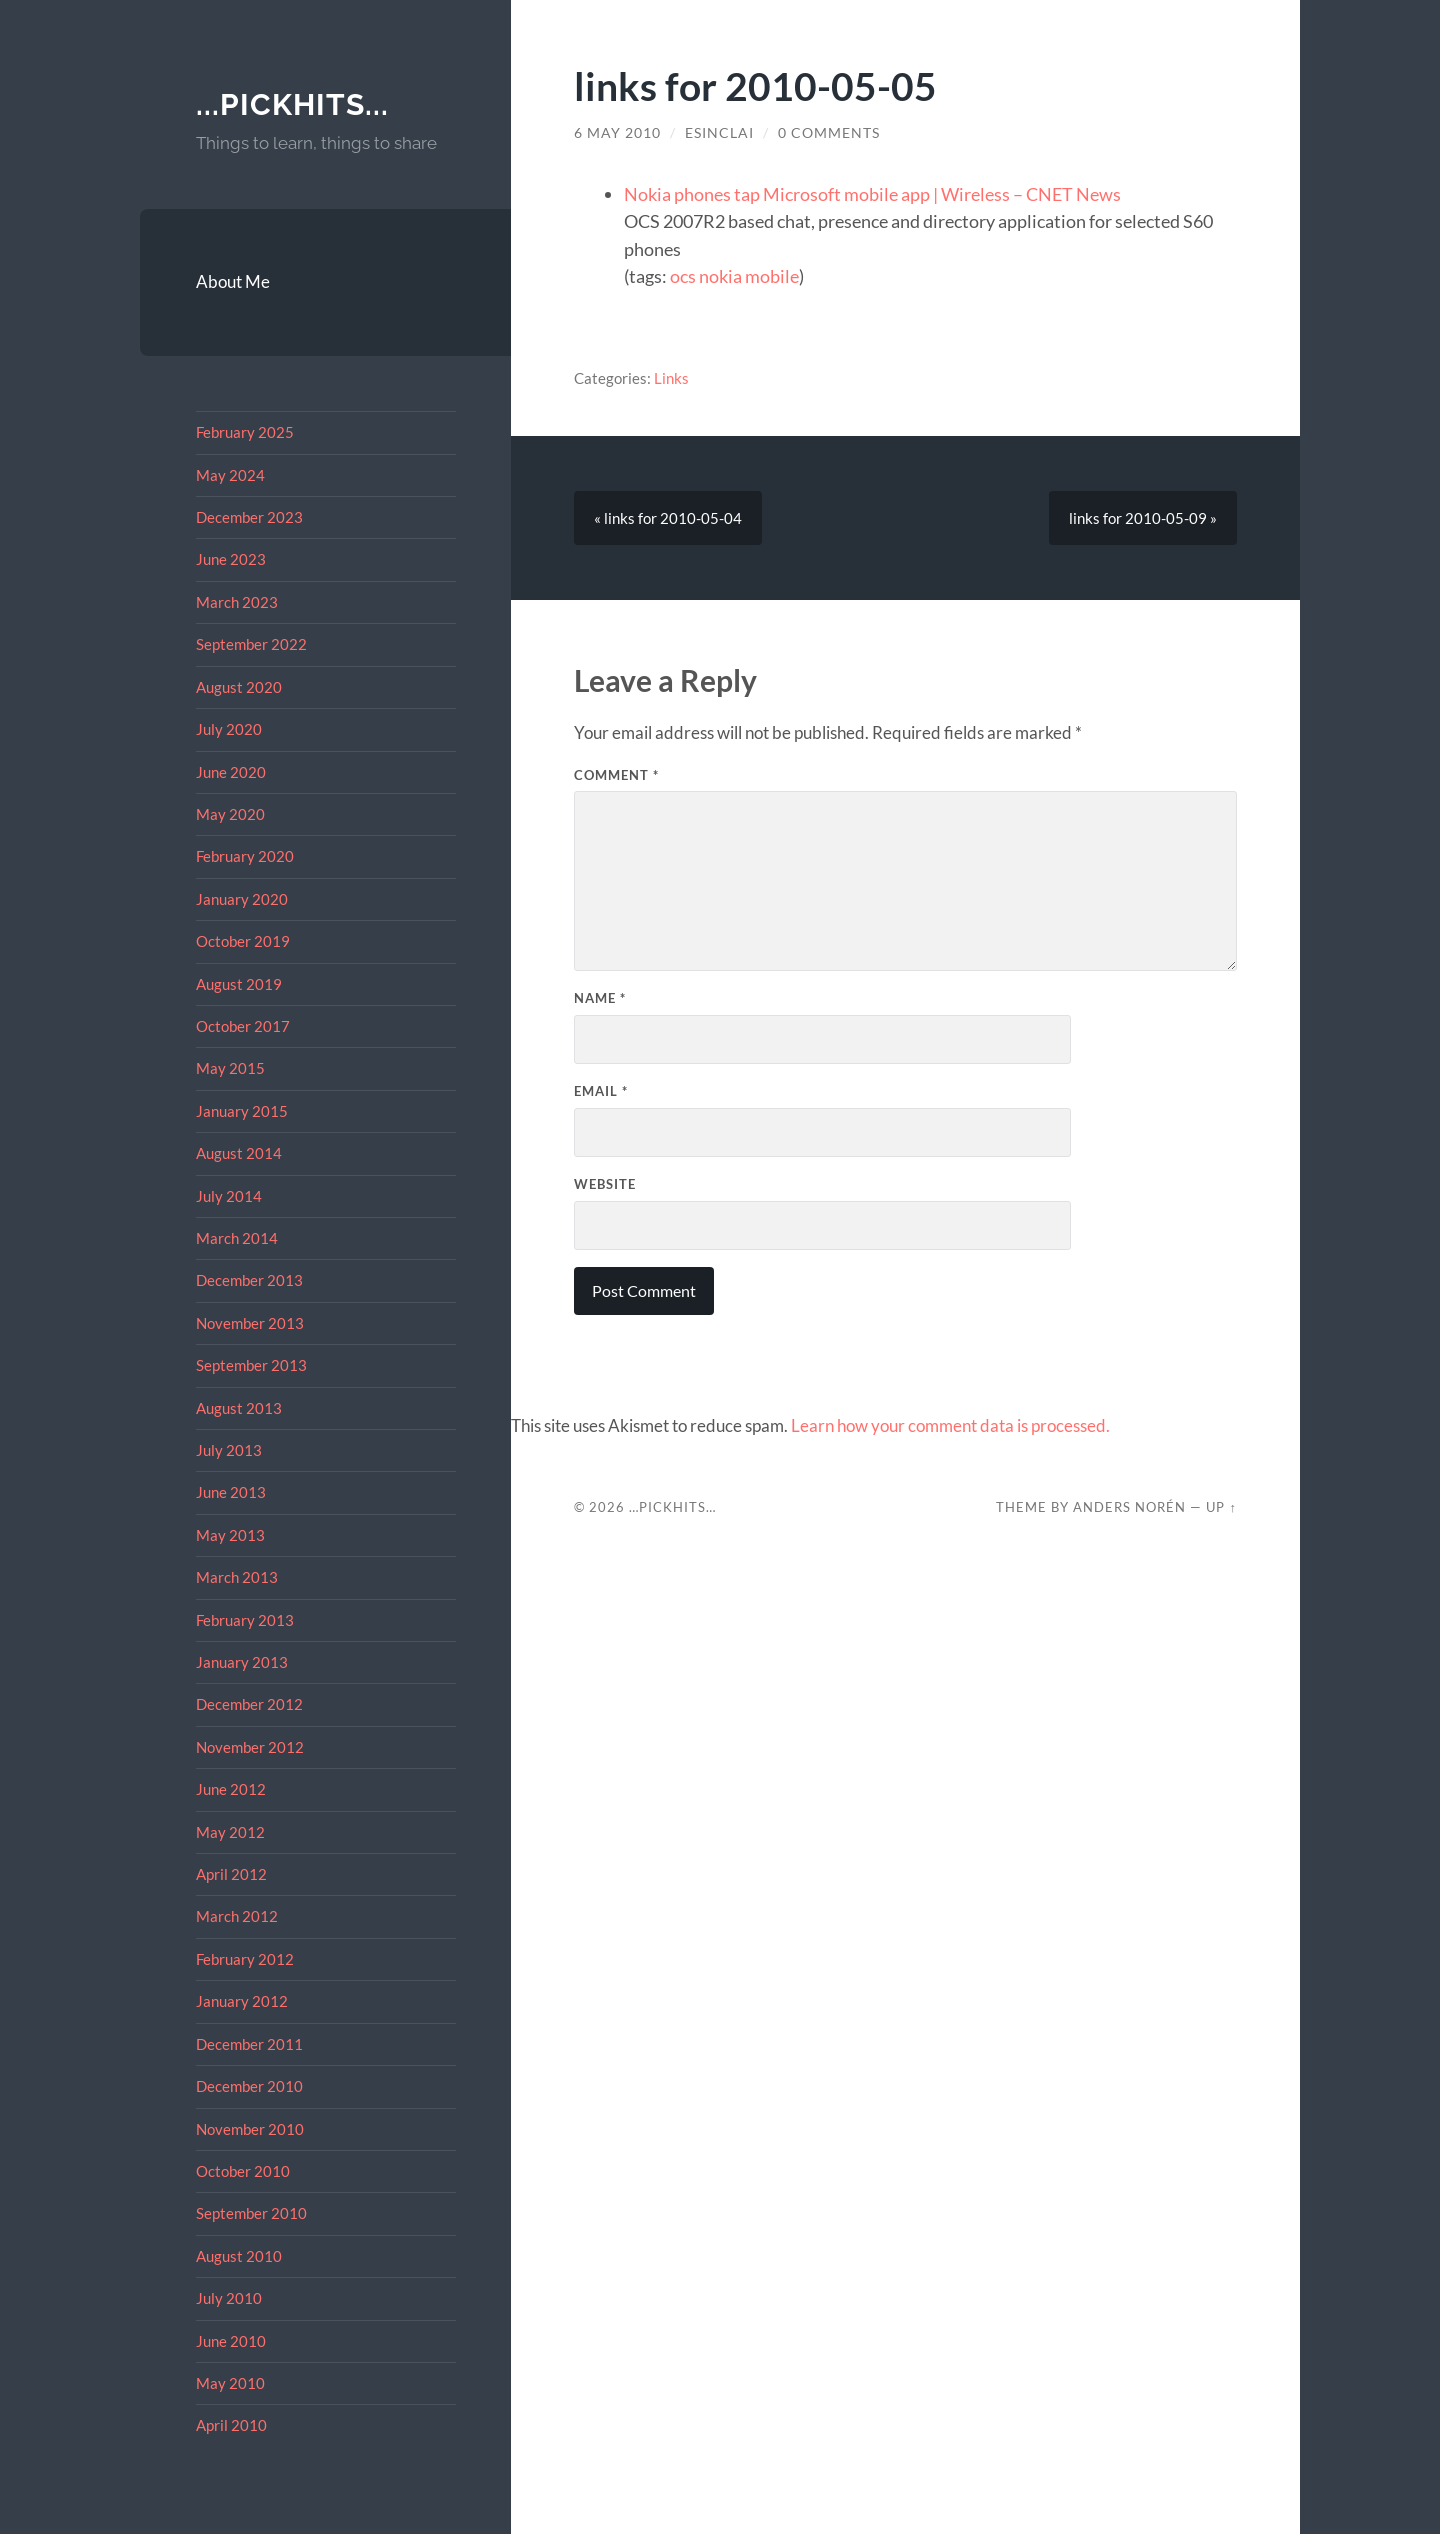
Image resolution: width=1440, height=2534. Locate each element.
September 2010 (251, 2213)
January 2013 (242, 1662)
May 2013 (230, 1535)
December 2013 (249, 1280)
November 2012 (250, 1747)
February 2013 (245, 1620)
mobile (772, 276)
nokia (720, 276)
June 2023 (231, 559)
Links (671, 378)
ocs (683, 276)
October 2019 (243, 941)
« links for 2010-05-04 (668, 518)
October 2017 (243, 1026)
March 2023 (237, 602)
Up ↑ (1221, 1507)
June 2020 (231, 772)
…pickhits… (672, 1507)
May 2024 (230, 475)
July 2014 (229, 1196)
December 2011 (249, 2044)
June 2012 (231, 1789)
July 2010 (229, 2298)
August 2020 (239, 687)
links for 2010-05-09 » (1143, 518)
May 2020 (230, 814)
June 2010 (231, 2341)
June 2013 (231, 1492)
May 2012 (230, 1832)
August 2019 (239, 984)
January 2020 (242, 899)
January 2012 (242, 2001)
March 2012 (237, 1916)
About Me (233, 281)
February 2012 (245, 1959)
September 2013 (251, 1365)
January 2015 (242, 1111)
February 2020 (245, 856)
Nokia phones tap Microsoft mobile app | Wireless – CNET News (872, 194)
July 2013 (229, 1450)
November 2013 (250, 1323)
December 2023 (249, 517)
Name (600, 998)
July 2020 (229, 729)
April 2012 (231, 1874)
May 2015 (230, 1068)
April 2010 (231, 2425)
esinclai (719, 133)
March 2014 (237, 1238)
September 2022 (251, 644)
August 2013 (239, 1408)
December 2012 (249, 1704)
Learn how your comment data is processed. (950, 1425)
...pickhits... (292, 104)
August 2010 (239, 2256)
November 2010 (250, 2129)
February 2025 (245, 432)
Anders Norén (1129, 1507)
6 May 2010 (617, 133)
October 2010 (243, 2171)
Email (601, 1091)
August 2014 (239, 1153)
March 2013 (237, 1577)
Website (605, 1184)
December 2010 (249, 2086)
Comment (616, 775)
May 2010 (230, 2383)
